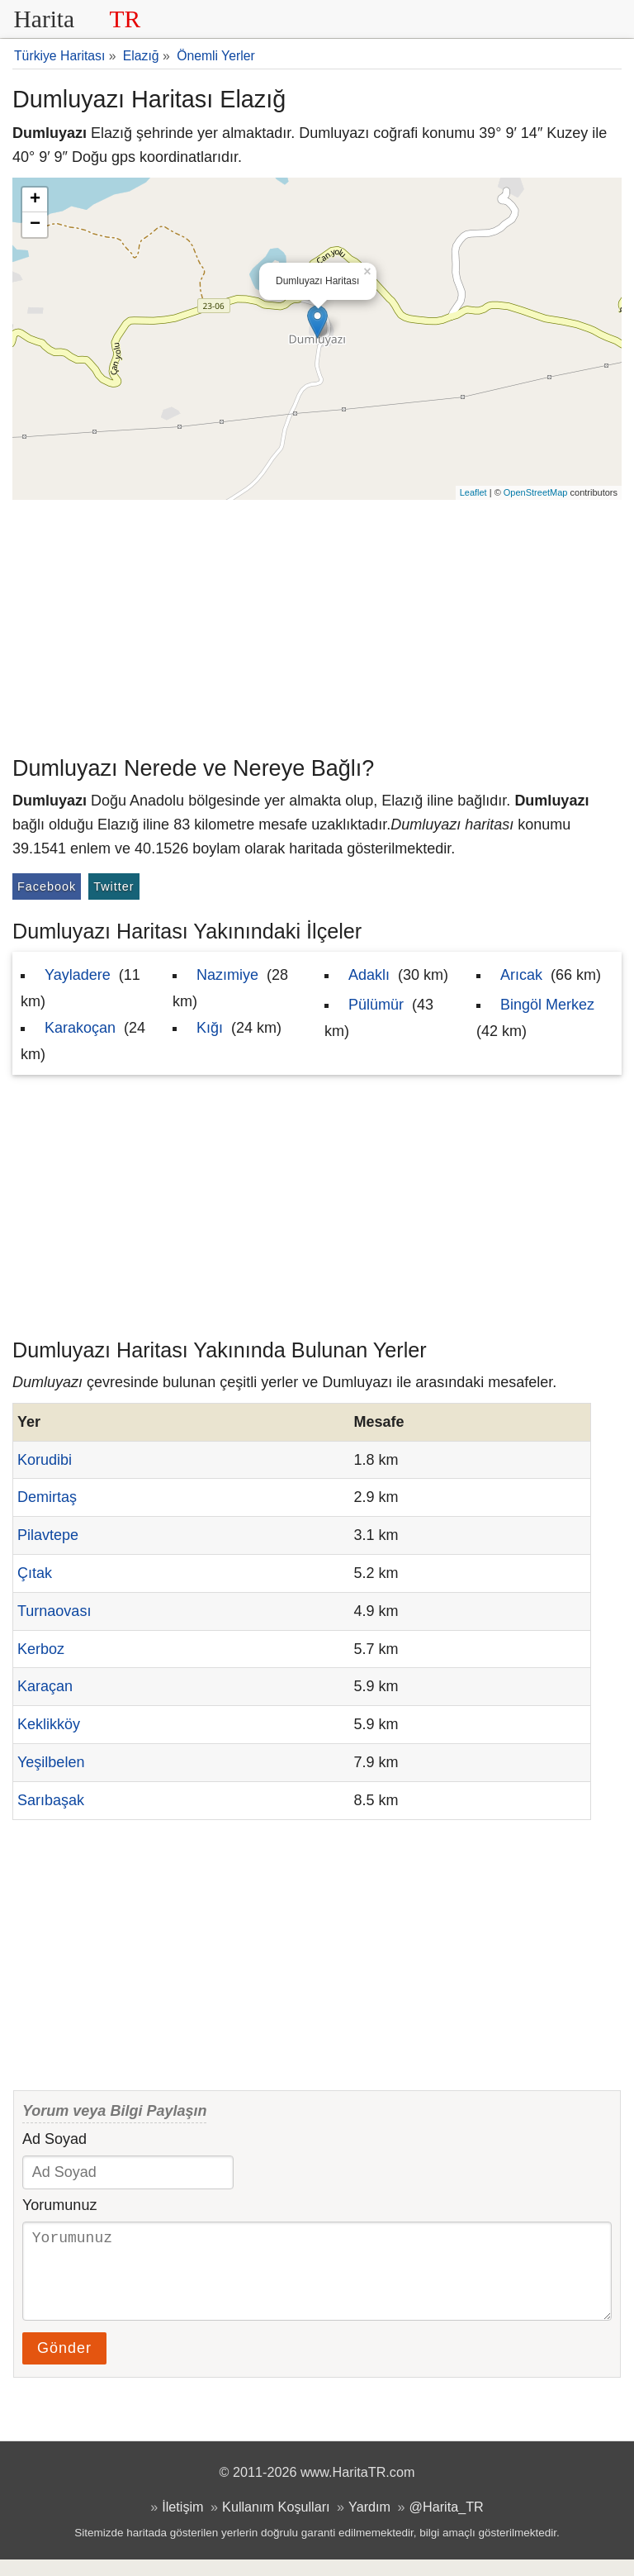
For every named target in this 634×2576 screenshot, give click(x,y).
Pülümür (376, 1004)
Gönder (64, 2364)
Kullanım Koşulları (275, 2523)
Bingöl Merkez (547, 1004)
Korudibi (44, 1460)
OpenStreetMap (536, 492)
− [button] (35, 224)
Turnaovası (54, 1611)
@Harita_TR (446, 2523)
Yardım (369, 2523)
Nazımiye (227, 975)
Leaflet (473, 492)
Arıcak (521, 975)
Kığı (209, 1027)
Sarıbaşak (50, 1800)
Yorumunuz (59, 2205)
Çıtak (34, 1573)
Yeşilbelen (50, 1762)
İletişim (182, 2523)
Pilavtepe (47, 1535)
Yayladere (78, 975)
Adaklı (369, 975)
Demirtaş (47, 1497)
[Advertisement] (317, 623)
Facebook (46, 886)
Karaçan (45, 1686)
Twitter (113, 886)
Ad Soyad (54, 2139)
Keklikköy (48, 1724)
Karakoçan (80, 1027)
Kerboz (40, 1649)
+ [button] (35, 200)
